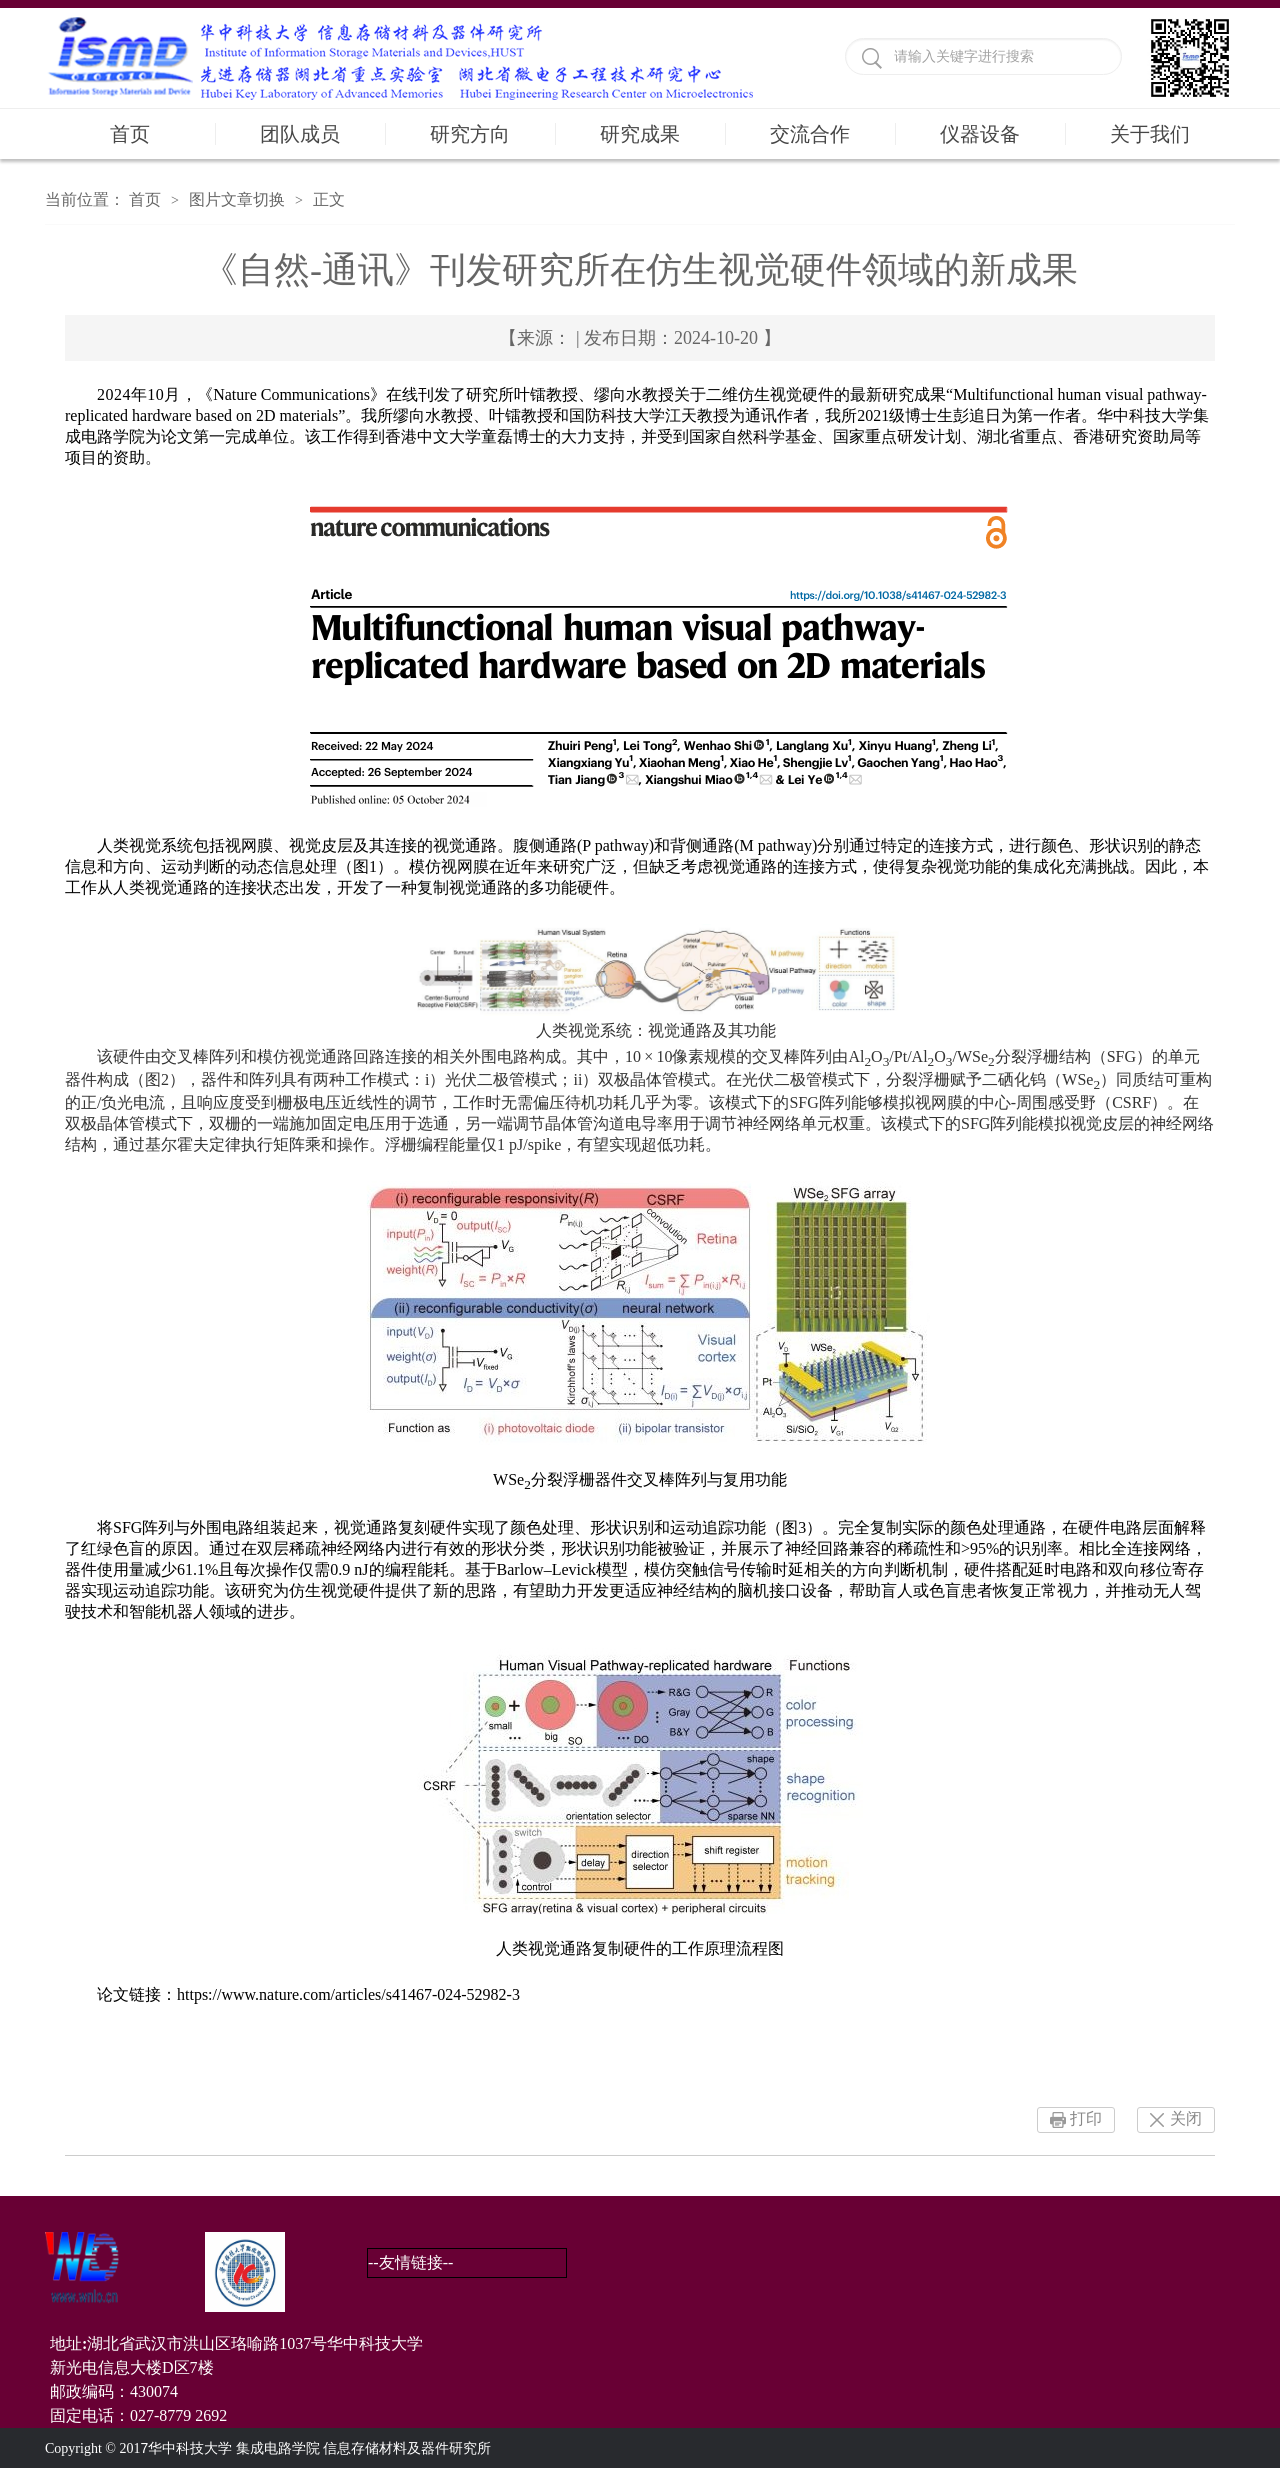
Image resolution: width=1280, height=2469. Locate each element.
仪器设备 (980, 134)
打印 (1086, 2118)
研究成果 (640, 134)
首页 (130, 134)
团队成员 (300, 134)
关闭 (1186, 2118)
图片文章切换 (237, 199)
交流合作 (810, 134)
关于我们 (1150, 134)
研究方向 (470, 134)
